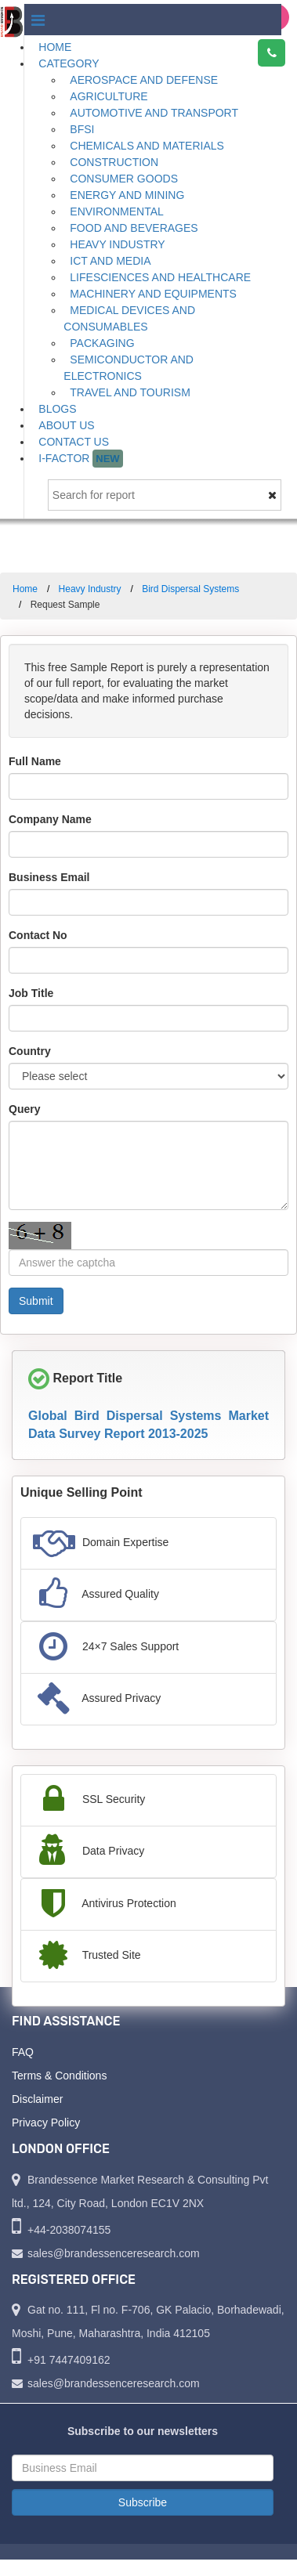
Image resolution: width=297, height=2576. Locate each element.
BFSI (82, 129)
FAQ (23, 2052)
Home (54, 47)
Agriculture (108, 96)
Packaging (102, 343)
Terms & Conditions (59, 2075)
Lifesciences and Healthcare (160, 277)
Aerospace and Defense (144, 80)
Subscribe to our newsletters (142, 2431)
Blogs (57, 409)
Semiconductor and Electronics (128, 367)
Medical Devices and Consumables (129, 318)
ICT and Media (110, 261)
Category (68, 63)
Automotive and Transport (154, 113)
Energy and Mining (127, 195)
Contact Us (73, 441)
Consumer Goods (124, 178)
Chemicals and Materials (147, 145)
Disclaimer (37, 2099)
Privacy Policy (46, 2122)
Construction (114, 162)
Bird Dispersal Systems (190, 588)
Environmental (117, 211)
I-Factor (80, 459)
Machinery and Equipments (153, 293)
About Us (66, 425)
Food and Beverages (133, 228)
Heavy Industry (117, 244)
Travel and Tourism (130, 392)
